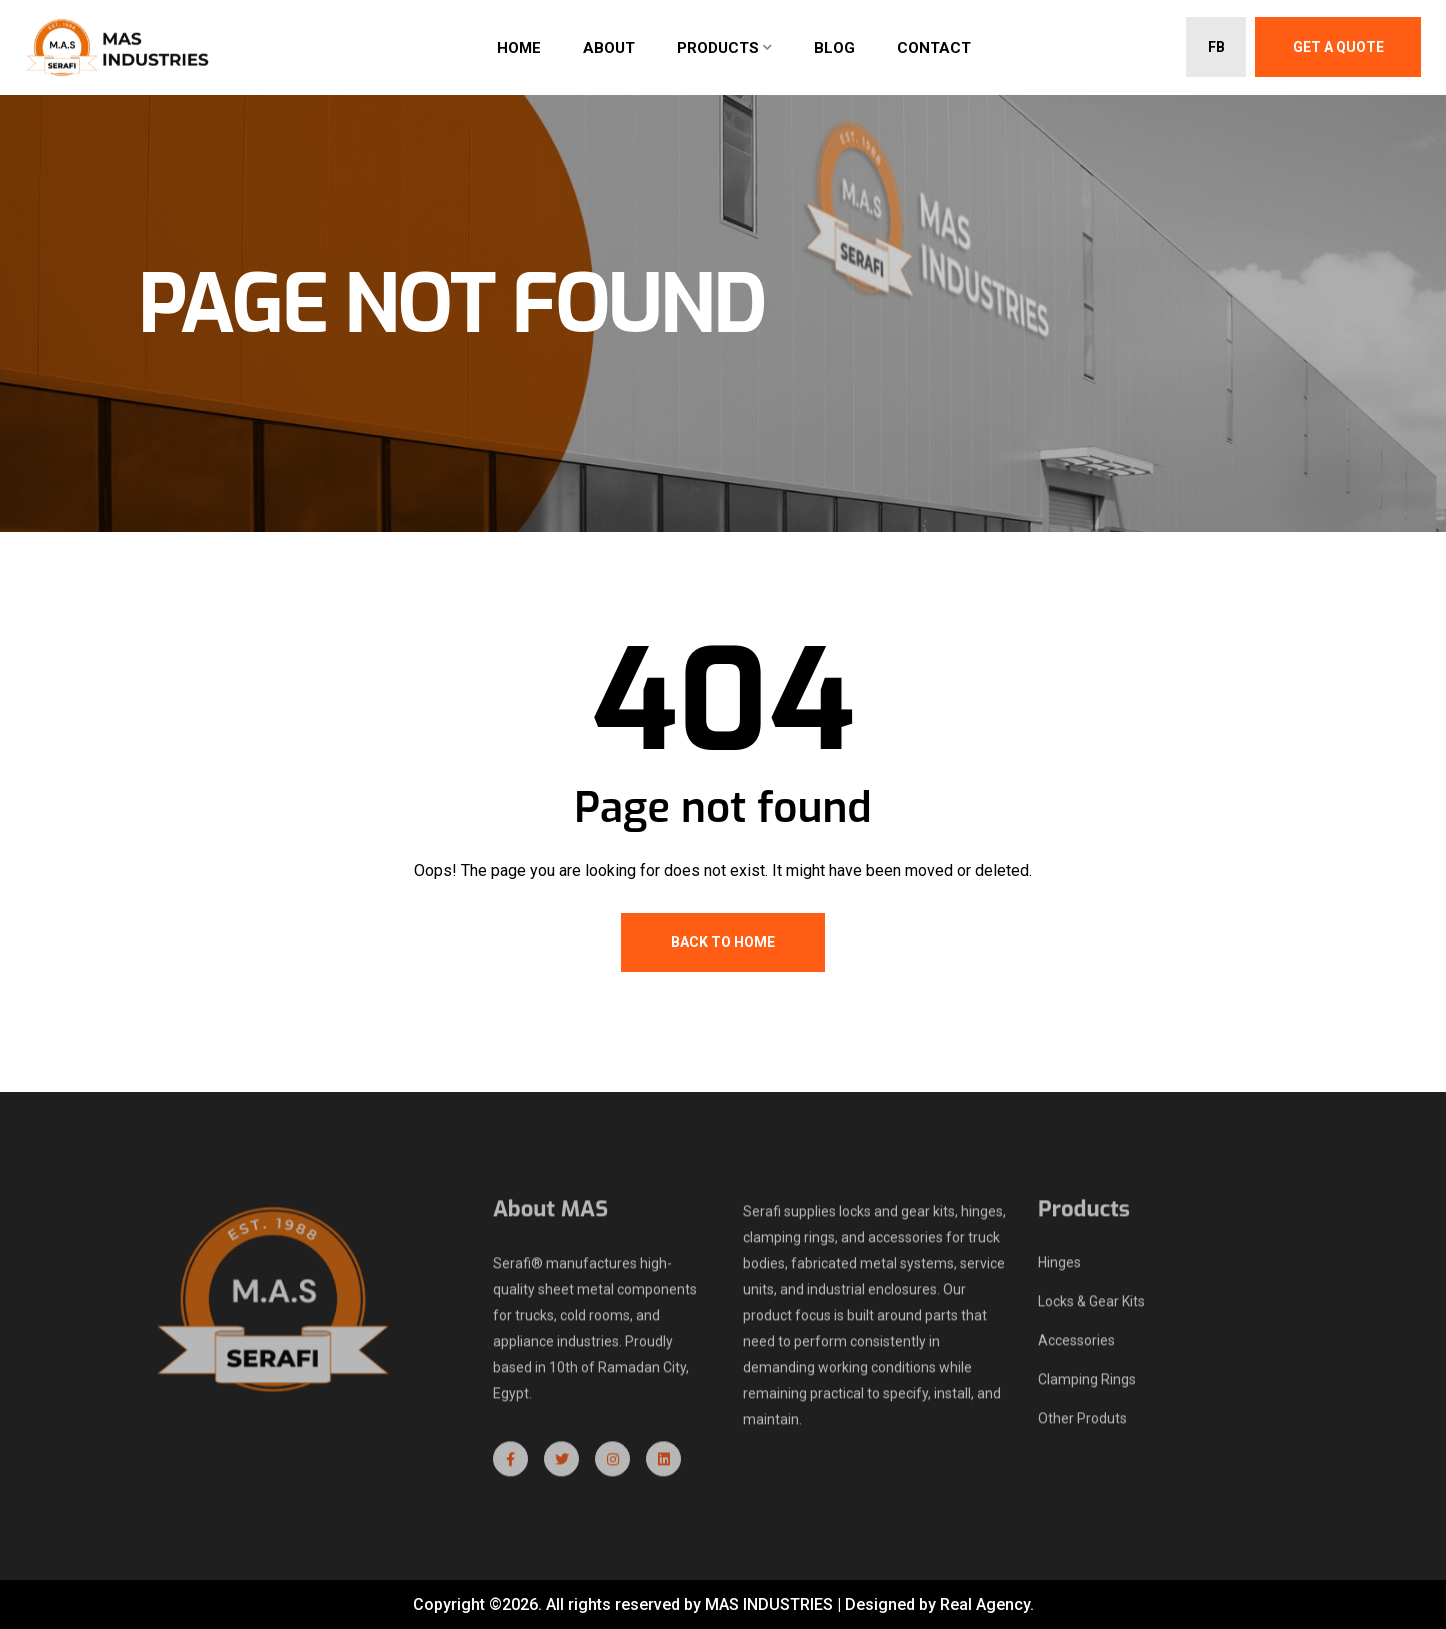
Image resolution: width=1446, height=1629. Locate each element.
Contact (934, 48)
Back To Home (723, 942)
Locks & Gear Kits (1091, 1308)
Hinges (1059, 1269)
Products (718, 48)
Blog (834, 48)
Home (519, 48)
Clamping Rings (1087, 1386)
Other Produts (1082, 1425)
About (609, 48)
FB (1216, 47)
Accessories (1076, 1347)
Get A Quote (1338, 47)
